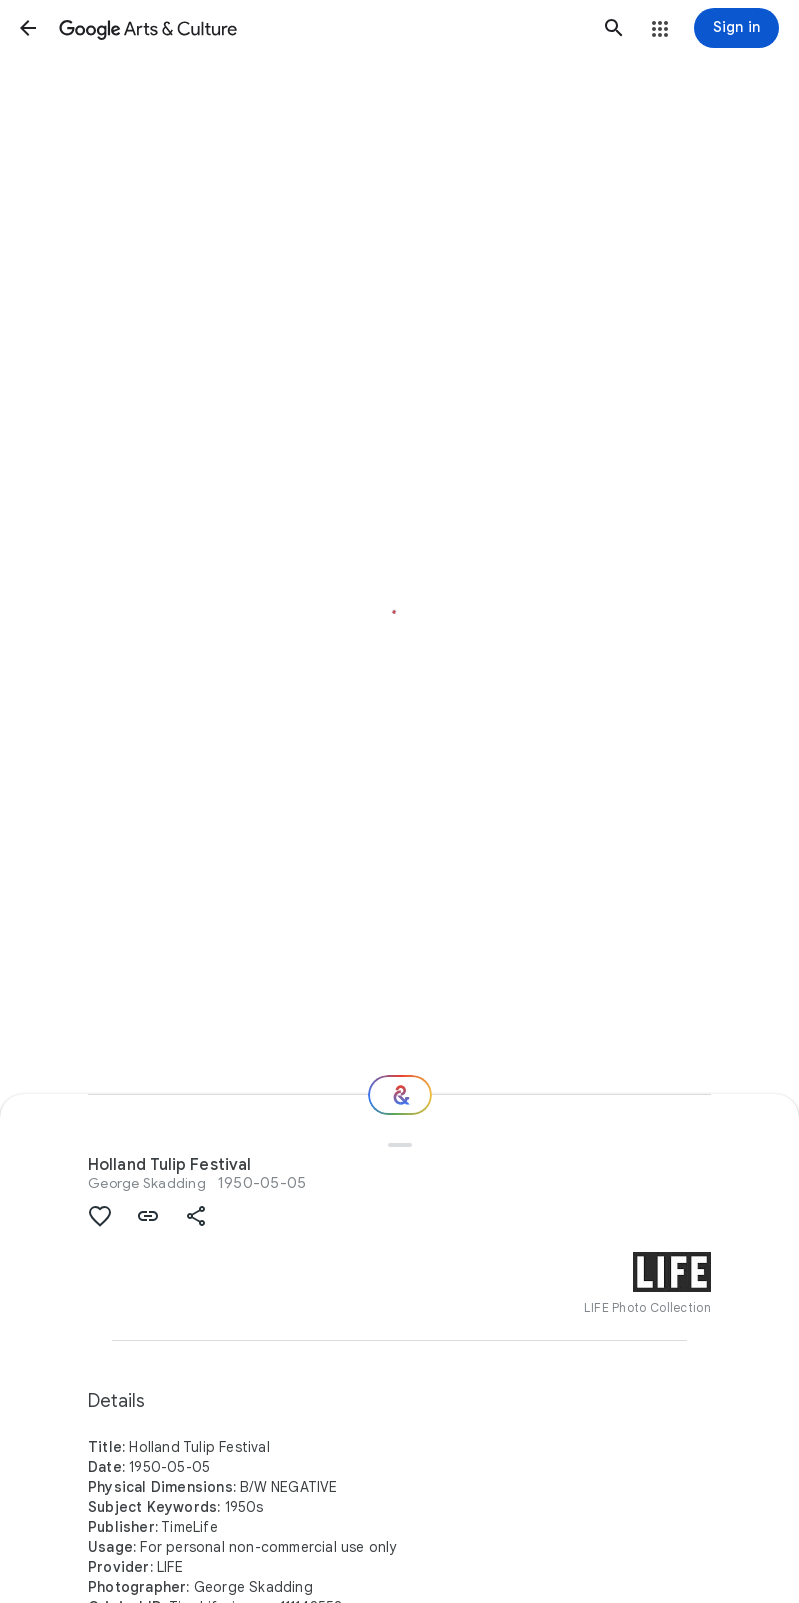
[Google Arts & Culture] (321, 28)
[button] (28, 28)
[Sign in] (736, 28)
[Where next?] (400, 1095)
